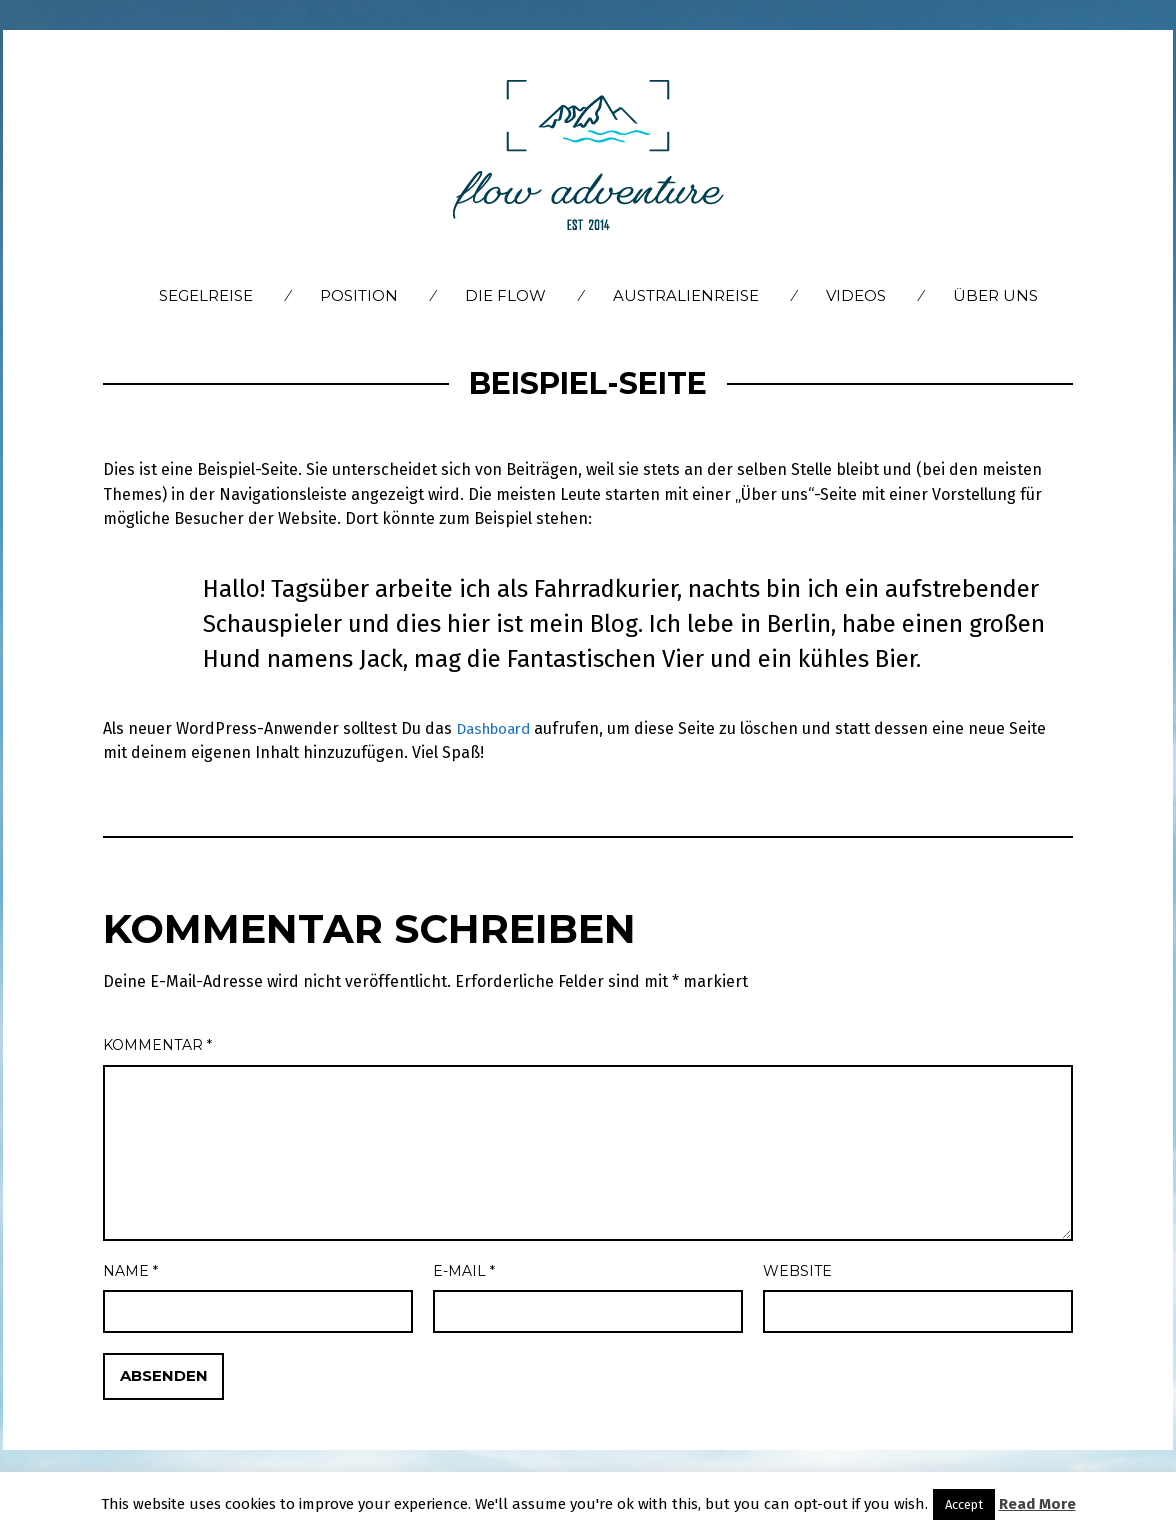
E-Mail (464, 1271)
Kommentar (157, 1045)
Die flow (505, 295)
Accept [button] (964, 1504)
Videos (856, 295)
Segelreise (206, 295)
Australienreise (686, 295)
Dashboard (497, 728)
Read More (1037, 1504)
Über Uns (995, 295)
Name (130, 1271)
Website (797, 1271)
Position (359, 295)
